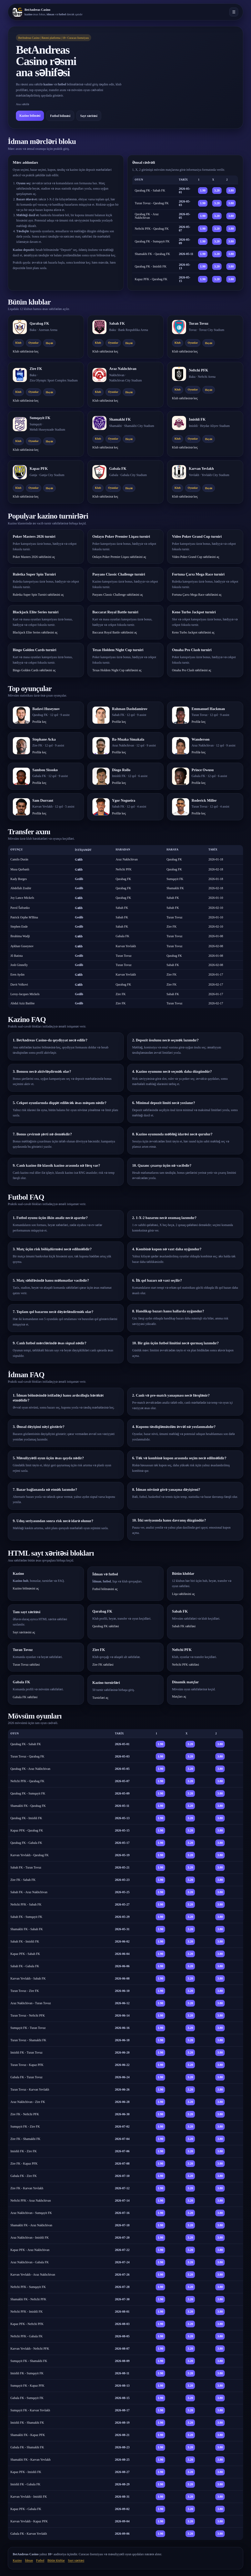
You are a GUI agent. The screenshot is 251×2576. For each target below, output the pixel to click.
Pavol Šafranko (20, 907)
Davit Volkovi (19, 984)
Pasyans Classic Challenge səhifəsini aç (117, 594)
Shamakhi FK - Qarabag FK (152, 254)
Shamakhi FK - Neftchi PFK (28, 2299)
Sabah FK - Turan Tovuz (25, 1867)
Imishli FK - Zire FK (23, 2151)
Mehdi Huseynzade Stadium (47, 429)
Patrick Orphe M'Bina (24, 917)
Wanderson (200, 739)
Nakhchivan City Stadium (125, 380)
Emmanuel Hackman (208, 709)
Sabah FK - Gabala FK (24, 1966)
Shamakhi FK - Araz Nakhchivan (31, 2225)
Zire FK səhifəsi (103, 1664)
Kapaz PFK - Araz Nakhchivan (29, 2250)
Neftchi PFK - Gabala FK (26, 2336)
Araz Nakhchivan (122, 369)
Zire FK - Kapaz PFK (24, 2163)
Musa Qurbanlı (19, 869)
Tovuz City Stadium (211, 330)
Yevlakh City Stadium (215, 475)
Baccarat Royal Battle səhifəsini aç (114, 632)
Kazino (17, 2560)
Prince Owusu (203, 770)
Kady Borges (18, 879)
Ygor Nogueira (123, 800)
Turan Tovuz (198, 323)
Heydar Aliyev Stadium (215, 425)
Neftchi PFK (198, 370)
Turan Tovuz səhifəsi (26, 1664)
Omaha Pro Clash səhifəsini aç (191, 670)
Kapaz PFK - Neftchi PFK (27, 2324)
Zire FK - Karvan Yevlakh (26, 2188)
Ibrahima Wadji (20, 936)
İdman (29, 2560)
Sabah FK (117, 323)
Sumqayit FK (40, 418)
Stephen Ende (19, 926)
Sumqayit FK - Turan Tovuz (28, 2027)
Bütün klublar (56, 2560)
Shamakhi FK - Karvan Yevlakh (30, 2459)
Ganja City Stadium (51, 475)
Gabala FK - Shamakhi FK (27, 2447)
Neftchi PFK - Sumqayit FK (28, 2287)
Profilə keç (39, 721)
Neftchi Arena (207, 376)
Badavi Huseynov (46, 709)
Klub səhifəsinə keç (26, 351)
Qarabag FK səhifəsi (105, 1626)
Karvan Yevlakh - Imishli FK (28, 2496)
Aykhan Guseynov (22, 946)
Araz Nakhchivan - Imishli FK (29, 2237)
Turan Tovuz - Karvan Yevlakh (29, 2089)
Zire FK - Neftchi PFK (24, 2114)
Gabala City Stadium (133, 475)
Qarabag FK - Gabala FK (26, 1842)
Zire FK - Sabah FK (22, 1879)
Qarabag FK (39, 323)
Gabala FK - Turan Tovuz (26, 2077)
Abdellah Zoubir (20, 888)
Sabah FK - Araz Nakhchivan (28, 1892)
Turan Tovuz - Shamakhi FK (28, 2040)
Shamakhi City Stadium (139, 425)
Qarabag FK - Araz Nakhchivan (147, 215)
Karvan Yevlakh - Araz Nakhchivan (32, 2274)
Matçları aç (179, 1696)
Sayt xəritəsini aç (24, 1632)
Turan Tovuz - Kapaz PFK (27, 2064)
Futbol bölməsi (60, 115)
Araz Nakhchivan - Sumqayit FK (31, 2213)
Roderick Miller (204, 800)
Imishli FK (197, 419)
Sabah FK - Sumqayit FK (26, 1916)
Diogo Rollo (121, 770)
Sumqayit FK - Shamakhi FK (28, 2361)
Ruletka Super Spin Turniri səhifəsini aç (38, 594)
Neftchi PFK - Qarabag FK (152, 228)
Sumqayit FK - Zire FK (25, 2126)
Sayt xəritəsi (88, 115)
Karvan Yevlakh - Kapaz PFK (29, 2521)
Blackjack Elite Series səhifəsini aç (35, 632)
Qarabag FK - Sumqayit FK (152, 241)
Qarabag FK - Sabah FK (150, 190)
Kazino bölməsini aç (26, 1588)
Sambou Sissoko (45, 770)
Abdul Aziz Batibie (22, 1003)
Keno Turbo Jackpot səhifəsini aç (193, 632)
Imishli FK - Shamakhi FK (27, 2422)
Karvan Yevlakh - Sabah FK (28, 1978)
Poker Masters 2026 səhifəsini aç (34, 556)
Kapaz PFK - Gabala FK (25, 2509)
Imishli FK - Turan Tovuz (26, 2052)
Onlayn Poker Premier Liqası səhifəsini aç (119, 556)
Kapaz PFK (39, 469)
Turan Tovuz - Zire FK (24, 1990)
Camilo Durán (19, 859)
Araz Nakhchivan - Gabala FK (29, 2262)
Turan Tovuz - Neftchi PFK (27, 2015)
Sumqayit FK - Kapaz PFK (27, 2385)
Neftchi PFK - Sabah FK (25, 1904)
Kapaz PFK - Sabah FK (25, 1953)
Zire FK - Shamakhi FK (25, 2138)
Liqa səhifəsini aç (183, 1594)
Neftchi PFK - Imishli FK (26, 2311)
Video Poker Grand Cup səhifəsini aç (195, 556)
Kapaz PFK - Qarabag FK (151, 279)
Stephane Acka (44, 739)
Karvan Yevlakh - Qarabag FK (29, 1855)
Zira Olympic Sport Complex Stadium (54, 380)
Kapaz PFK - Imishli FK (25, 2472)
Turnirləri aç (100, 1697)
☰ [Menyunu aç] (234, 12)
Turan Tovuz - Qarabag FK (152, 203)
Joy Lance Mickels (22, 897)
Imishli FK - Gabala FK (25, 2484)
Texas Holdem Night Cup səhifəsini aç (117, 670)
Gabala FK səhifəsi (25, 1697)
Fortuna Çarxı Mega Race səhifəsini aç (197, 594)
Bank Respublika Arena (133, 330)
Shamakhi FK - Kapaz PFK (27, 2435)
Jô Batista (16, 955)
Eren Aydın (17, 974)
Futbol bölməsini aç (105, 1589)
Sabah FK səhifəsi (184, 1626)
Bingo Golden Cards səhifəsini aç (34, 670)
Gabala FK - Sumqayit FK (27, 2398)
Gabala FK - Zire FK (23, 2176)
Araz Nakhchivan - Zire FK (27, 2101)
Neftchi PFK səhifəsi (185, 1664)
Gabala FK (117, 469)
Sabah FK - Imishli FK (24, 1941)
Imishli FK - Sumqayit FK (27, 2373)
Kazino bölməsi (29, 115)
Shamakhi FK (120, 419)
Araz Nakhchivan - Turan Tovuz (30, 2003)
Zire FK (36, 369)
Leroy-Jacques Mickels (25, 994)
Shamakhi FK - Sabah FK (26, 1929)
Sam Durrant (42, 800)
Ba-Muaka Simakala (128, 739)
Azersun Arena (48, 330)
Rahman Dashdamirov (129, 709)
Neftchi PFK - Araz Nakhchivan (30, 2200)
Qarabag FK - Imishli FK (150, 266)
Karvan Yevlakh (201, 469)
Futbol (40, 2560)
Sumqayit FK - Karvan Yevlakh (30, 2410)
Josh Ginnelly (19, 965)
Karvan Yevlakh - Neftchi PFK (29, 2348)
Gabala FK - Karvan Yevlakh (28, 2533)
